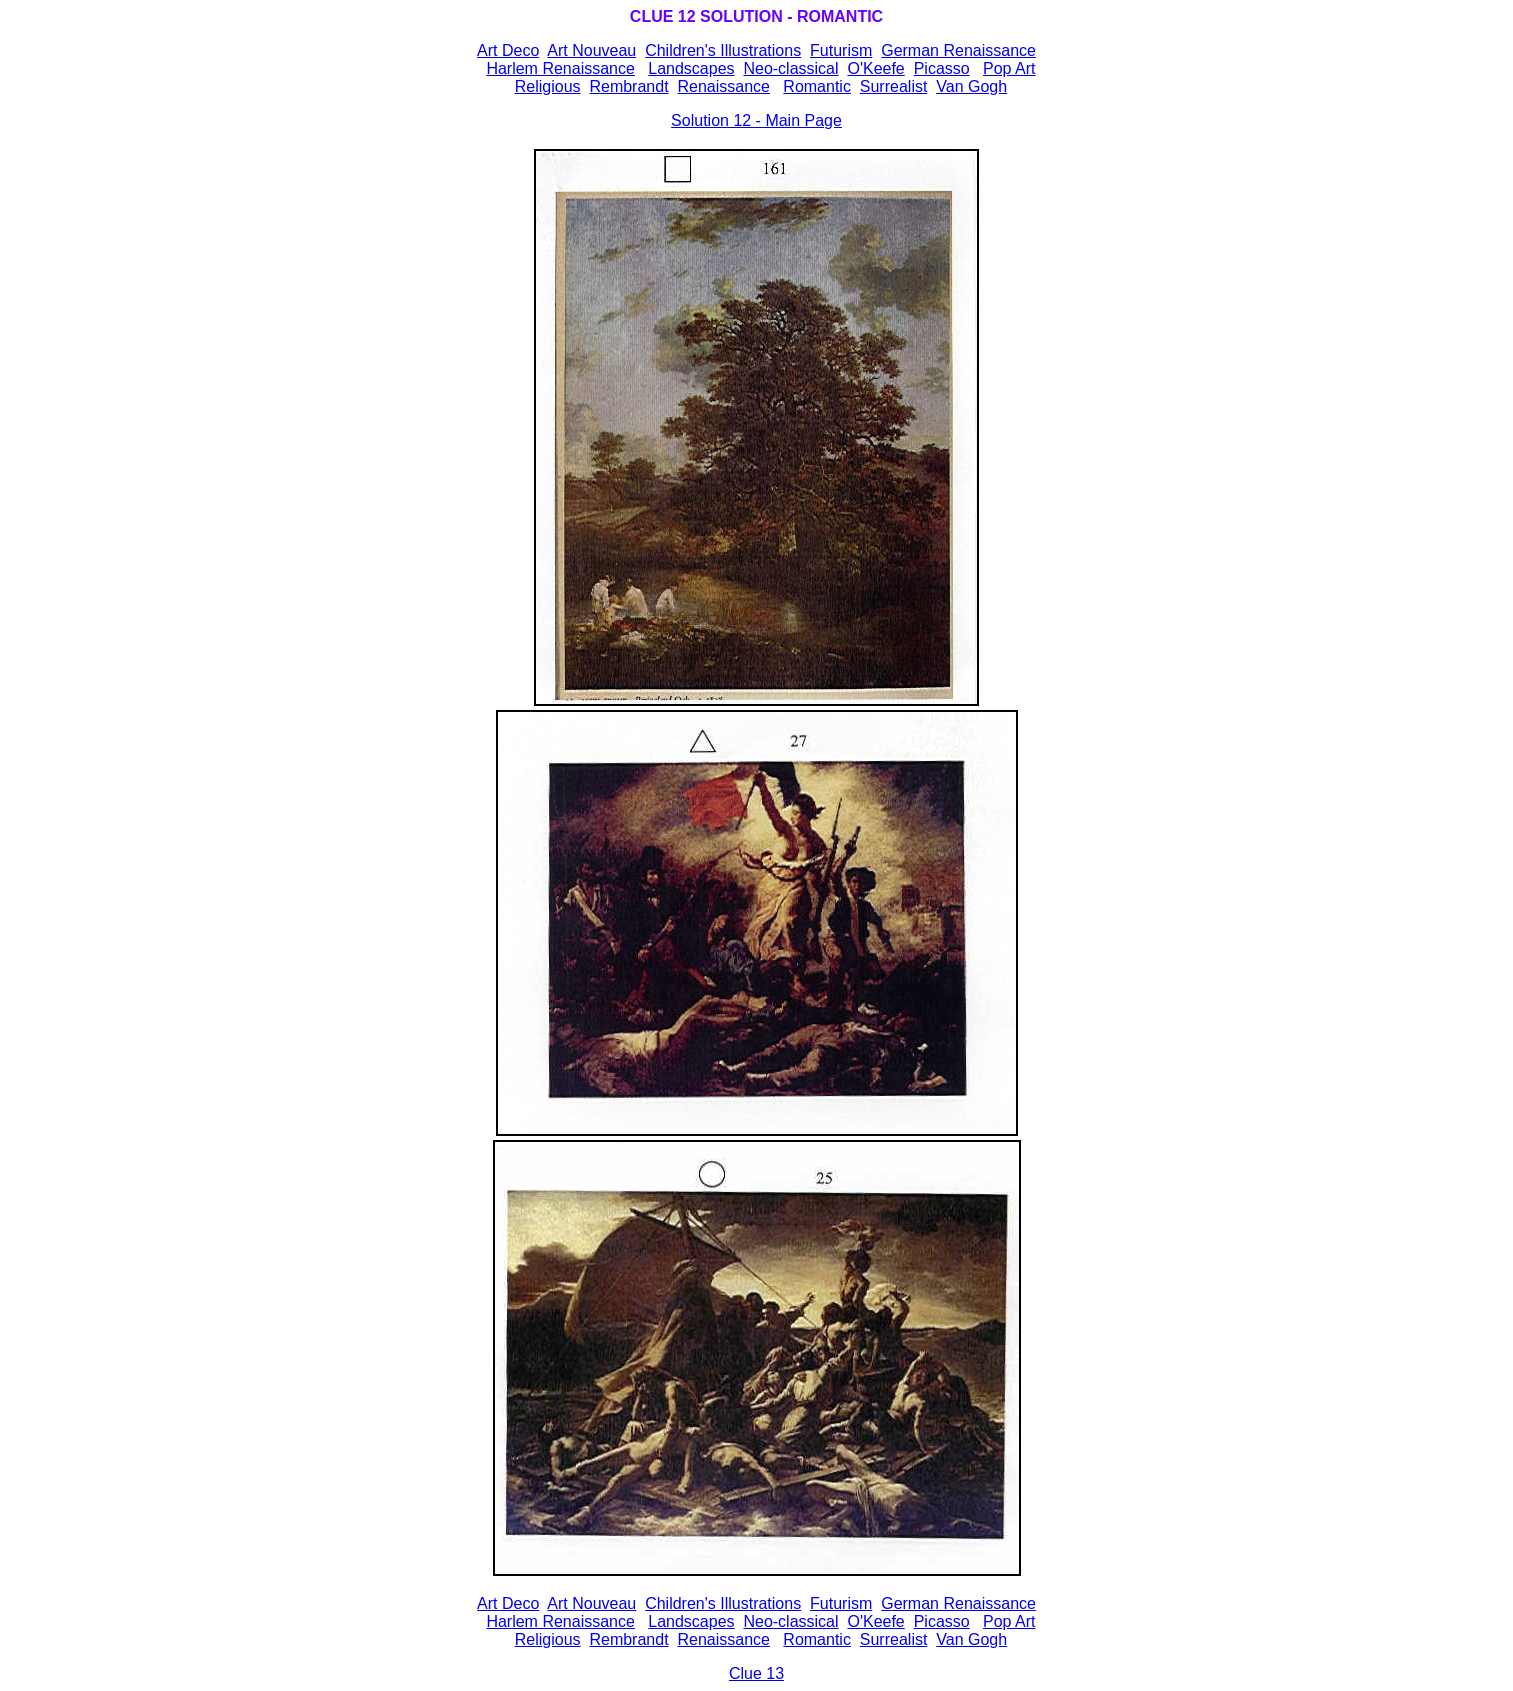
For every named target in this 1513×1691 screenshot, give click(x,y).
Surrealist (894, 86)
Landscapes (691, 68)
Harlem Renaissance (560, 68)
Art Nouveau (591, 50)
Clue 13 (756, 1673)
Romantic (817, 86)
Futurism (841, 50)
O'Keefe (875, 68)
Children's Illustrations (723, 50)
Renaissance (723, 86)
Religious (548, 86)
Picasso (942, 68)
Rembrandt (628, 86)
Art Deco (508, 1603)
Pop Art (1009, 68)
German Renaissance (958, 50)
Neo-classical (790, 68)
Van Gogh (971, 86)
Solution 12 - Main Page (756, 120)
